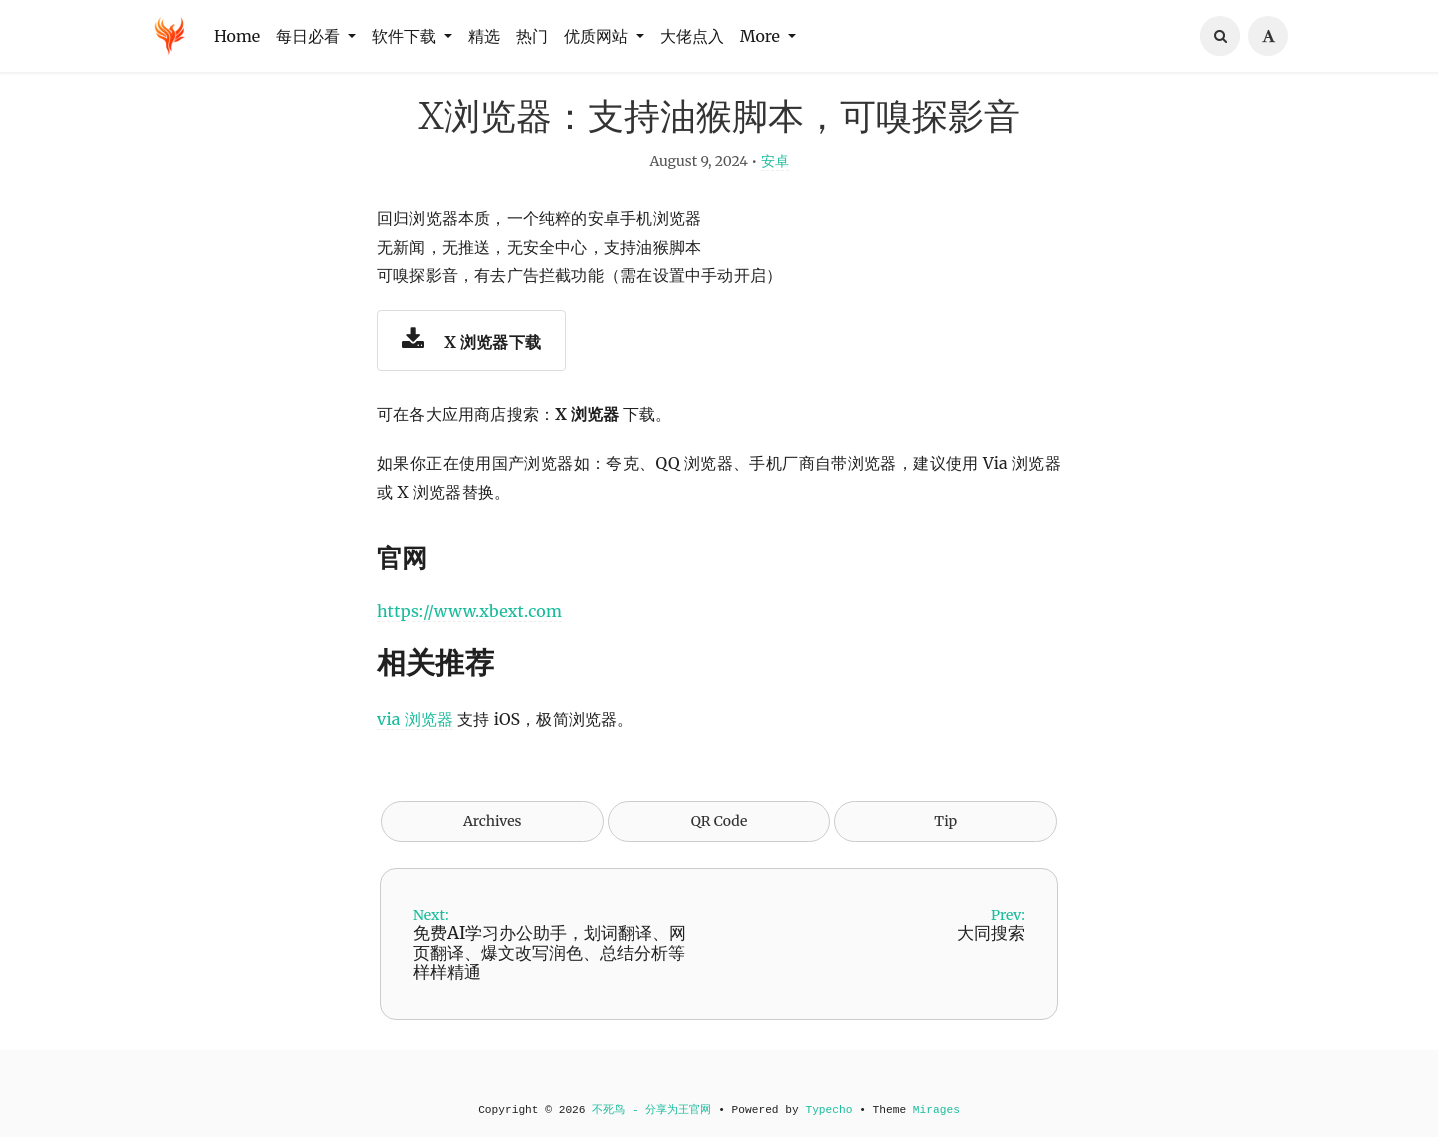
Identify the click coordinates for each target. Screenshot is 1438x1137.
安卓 (775, 190)
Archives (492, 850)
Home (237, 36)
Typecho (828, 1110)
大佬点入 (692, 36)
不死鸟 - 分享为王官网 (651, 1110)
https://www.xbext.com (469, 641)
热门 (532, 36)
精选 (484, 36)
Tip (945, 850)
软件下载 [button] (406, 36)
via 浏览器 (415, 748)
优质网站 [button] (598, 36)
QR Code (719, 850)
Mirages (936, 1110)
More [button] (762, 36)
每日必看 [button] (310, 36)
